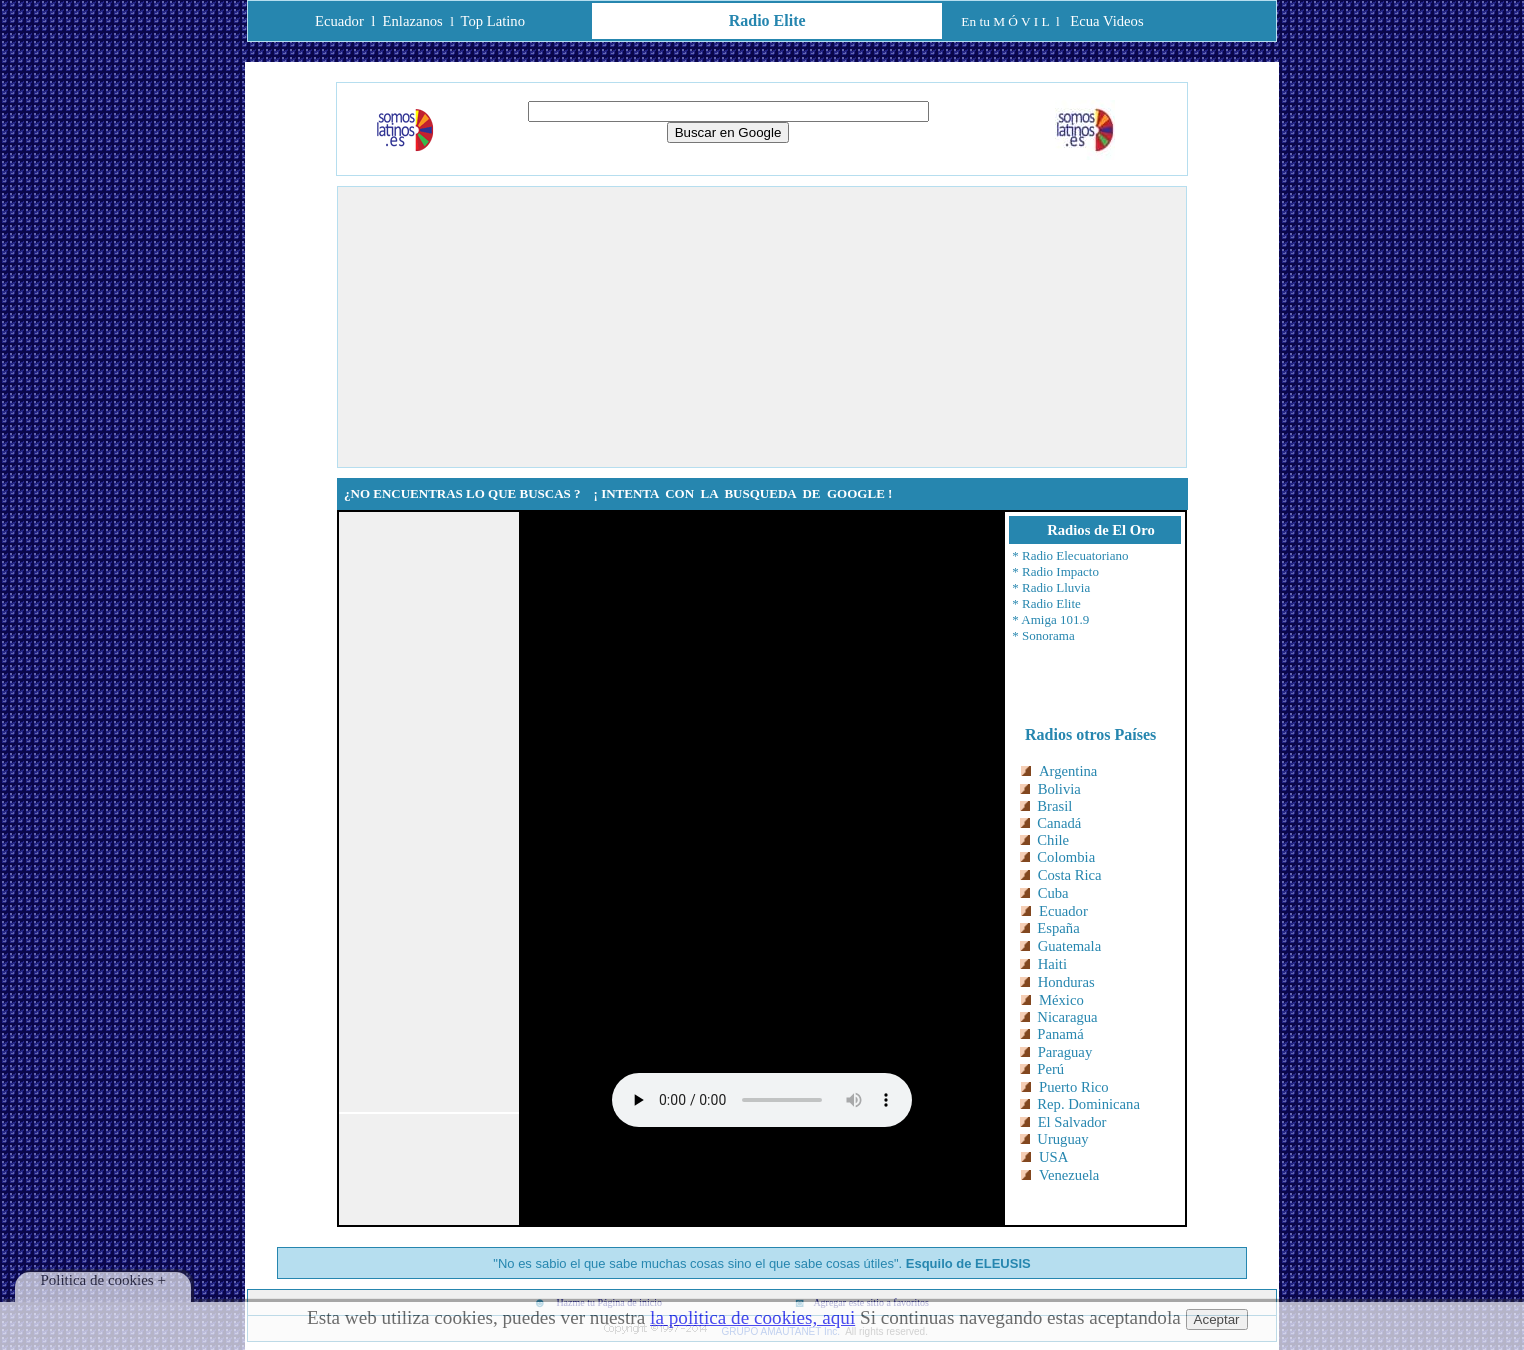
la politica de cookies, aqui (752, 1317)
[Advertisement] (762, 327)
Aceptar (1217, 1319)
